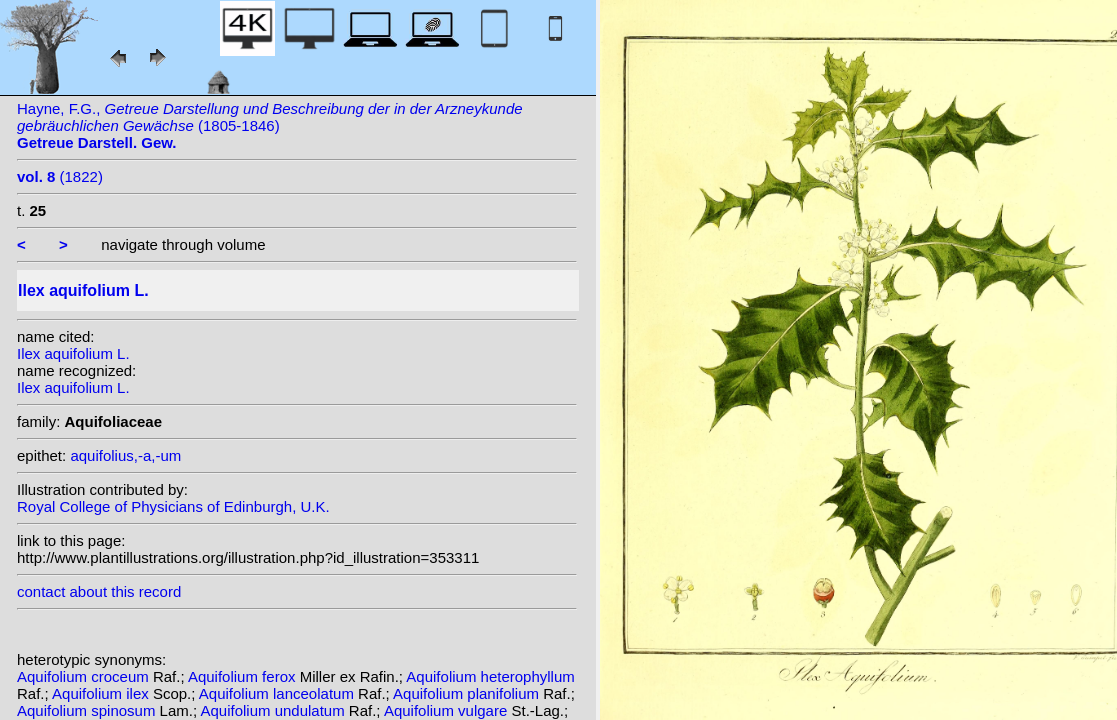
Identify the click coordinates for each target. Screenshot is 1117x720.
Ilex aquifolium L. (73, 353)
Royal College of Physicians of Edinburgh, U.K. (173, 506)
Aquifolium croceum (85, 676)
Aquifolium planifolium (468, 693)
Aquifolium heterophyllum (490, 676)
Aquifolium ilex (102, 693)
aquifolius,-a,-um (125, 455)
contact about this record (99, 591)
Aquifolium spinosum (88, 710)
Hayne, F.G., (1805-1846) (270, 125)
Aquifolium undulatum (274, 710)
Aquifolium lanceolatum (278, 693)
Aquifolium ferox (244, 676)
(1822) (60, 176)
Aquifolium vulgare (448, 710)
